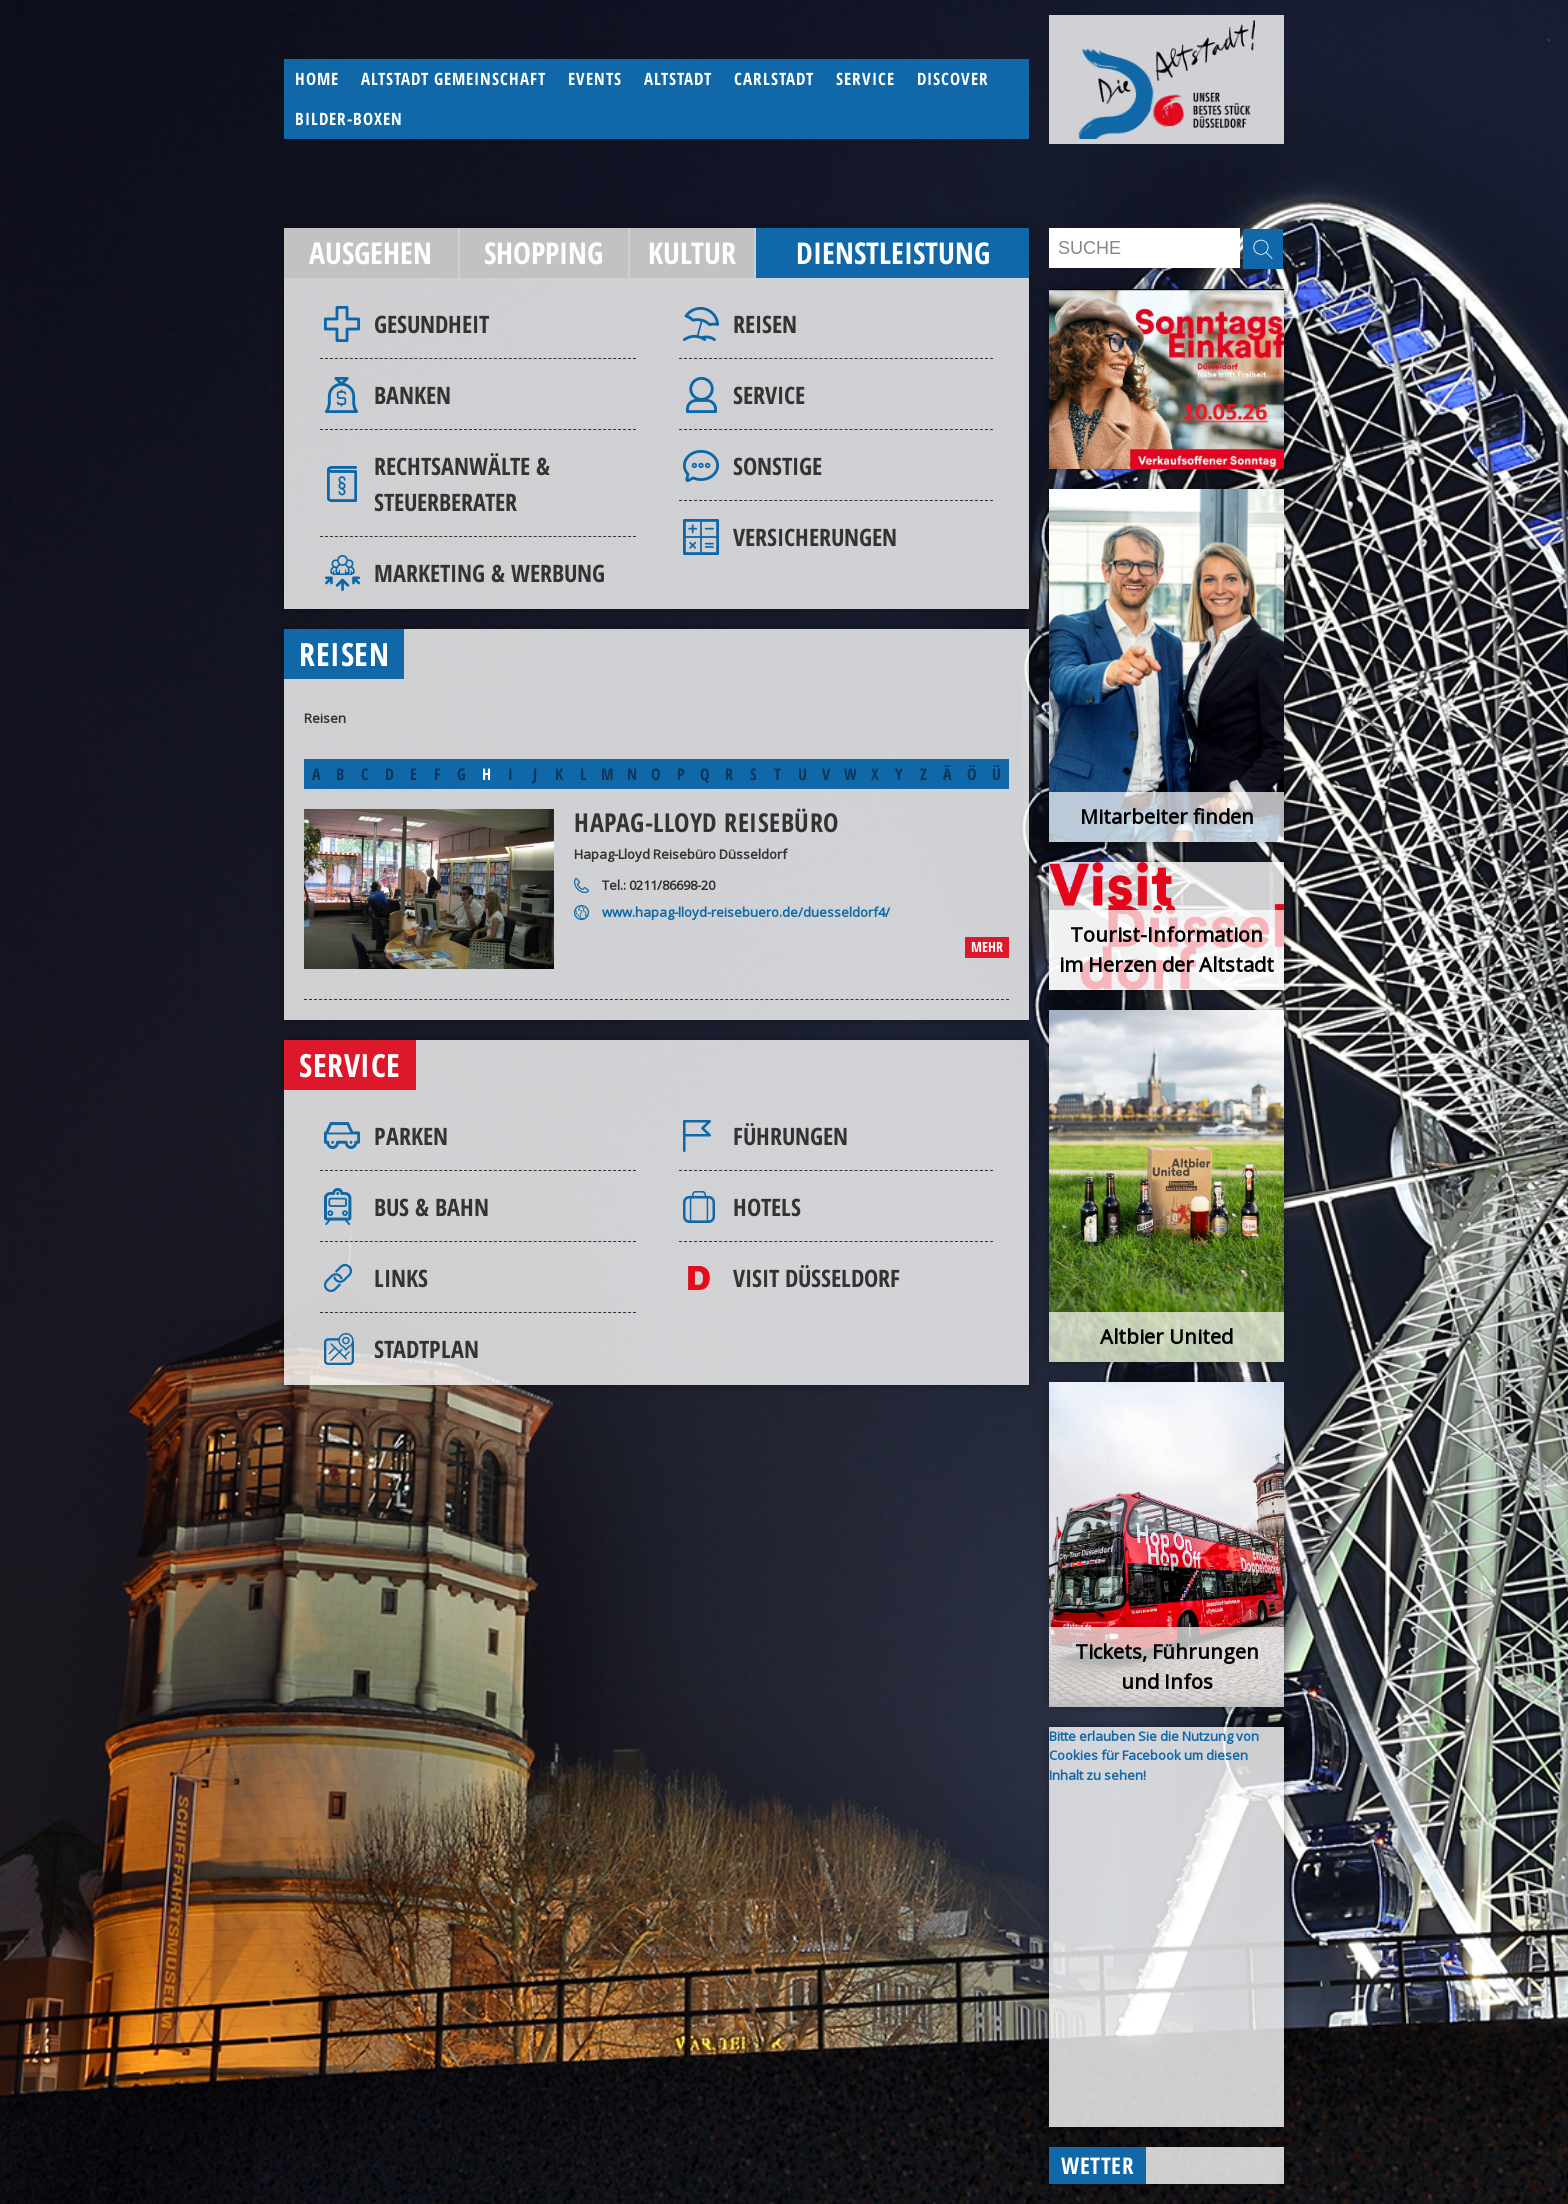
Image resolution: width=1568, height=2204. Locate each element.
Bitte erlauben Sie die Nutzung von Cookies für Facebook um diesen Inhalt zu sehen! (1154, 1755)
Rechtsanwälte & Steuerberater (462, 483)
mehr (987, 946)
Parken (411, 1135)
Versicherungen (815, 536)
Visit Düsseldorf (816, 1277)
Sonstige (777, 465)
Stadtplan (426, 1348)
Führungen (790, 1135)
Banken (412, 394)
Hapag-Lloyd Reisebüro (706, 822)
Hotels (767, 1206)
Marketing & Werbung (489, 572)
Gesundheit (431, 323)
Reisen (765, 323)
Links (401, 1277)
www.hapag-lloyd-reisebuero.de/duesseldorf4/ (746, 912)
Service (769, 394)
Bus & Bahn (431, 1206)
